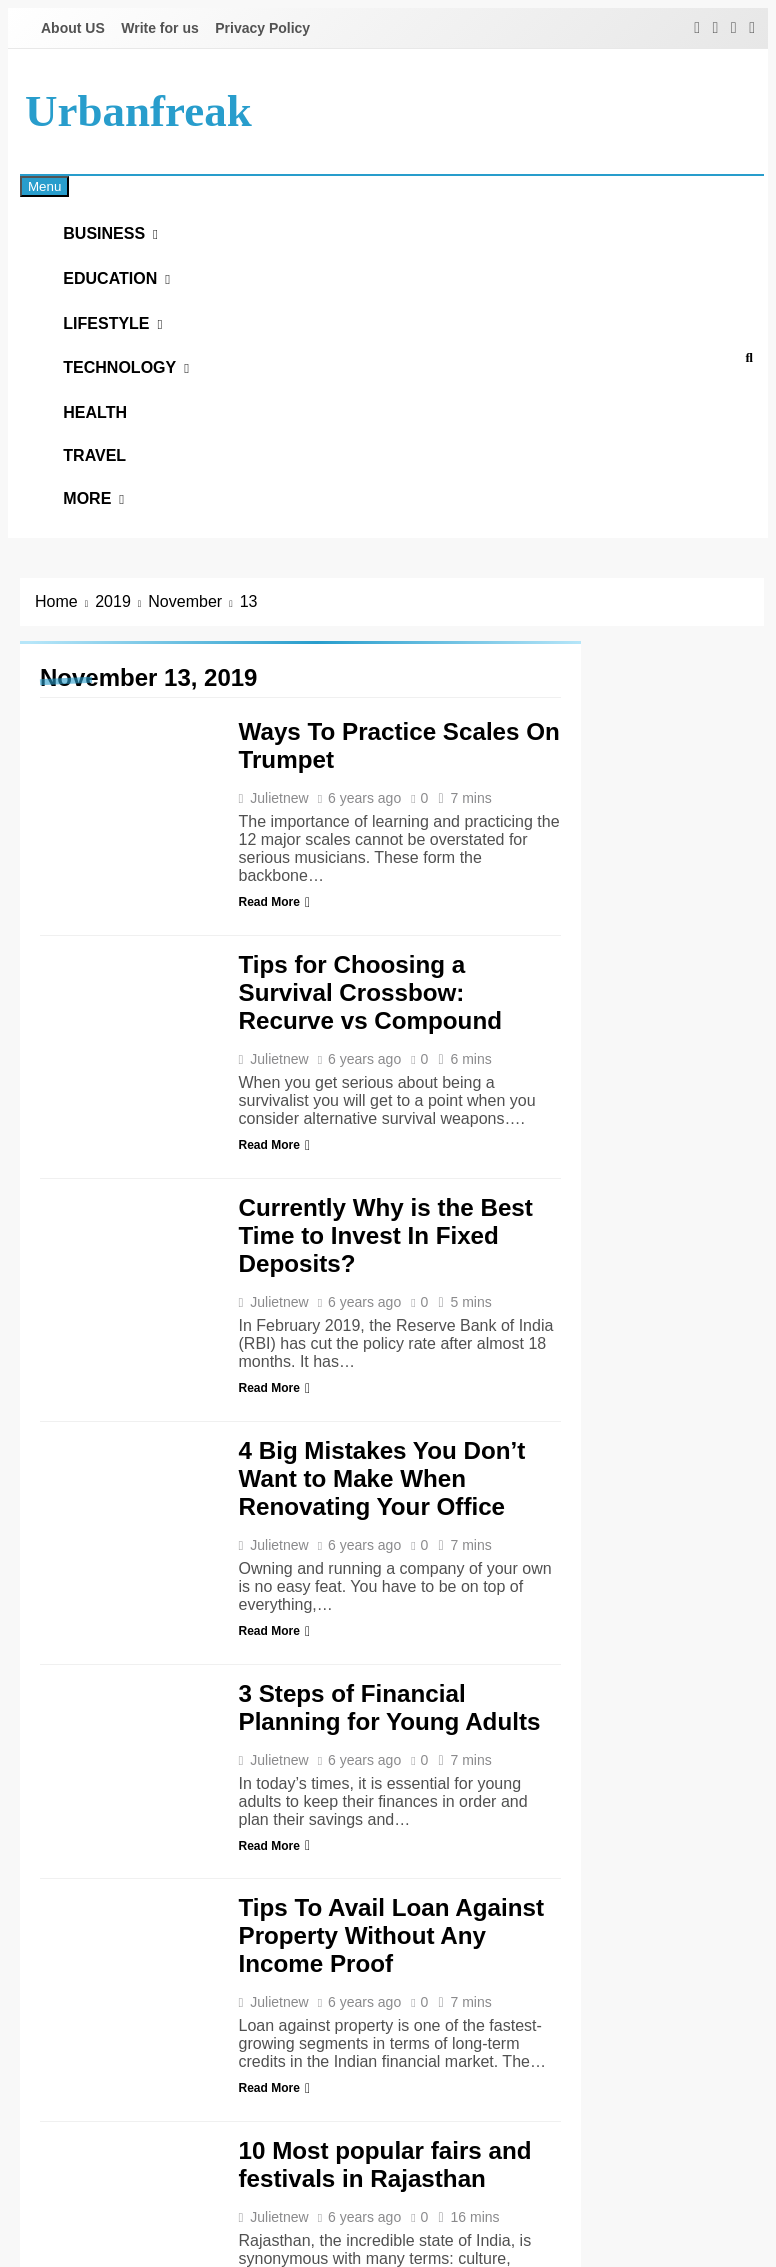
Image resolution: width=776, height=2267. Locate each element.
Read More (274, 976)
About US (73, 28)
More (99, 567)
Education (122, 294)
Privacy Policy (262, 28)
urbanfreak (138, 111)
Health (107, 459)
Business (116, 239)
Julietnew (279, 872)
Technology (131, 404)
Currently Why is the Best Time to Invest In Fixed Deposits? (386, 1308)
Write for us (160, 28)
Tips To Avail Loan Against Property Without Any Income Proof (392, 2009)
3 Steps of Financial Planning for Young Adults (390, 1780)
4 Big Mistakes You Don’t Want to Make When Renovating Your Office (382, 1551)
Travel (106, 513)
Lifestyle (118, 349)
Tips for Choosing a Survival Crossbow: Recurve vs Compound (370, 1065)
